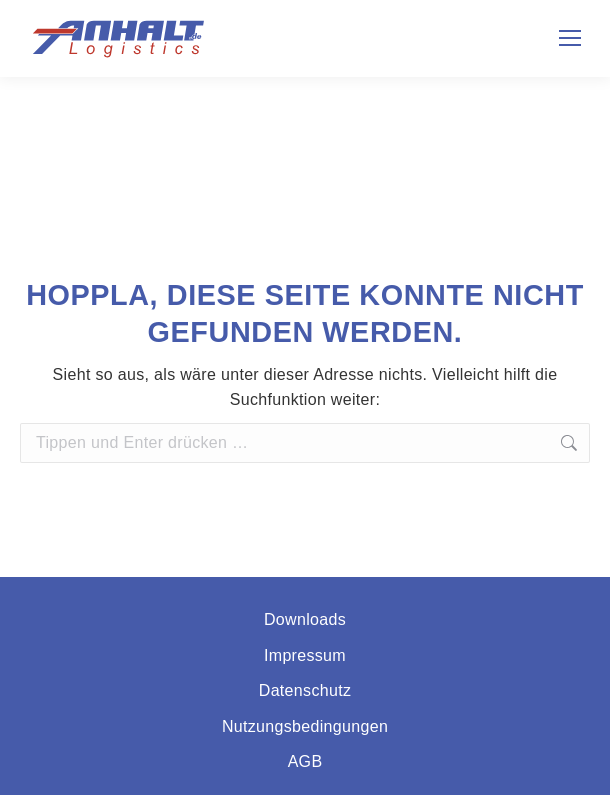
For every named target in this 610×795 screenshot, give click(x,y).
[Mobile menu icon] (570, 38)
